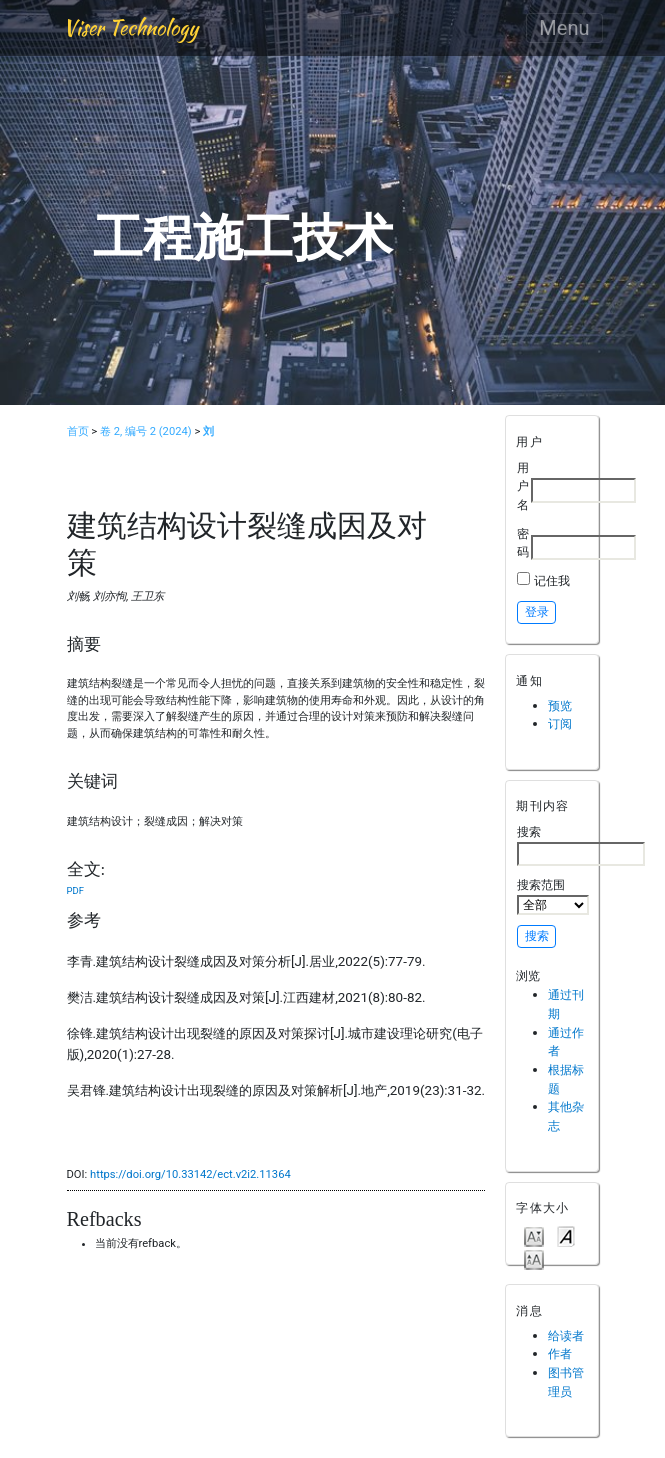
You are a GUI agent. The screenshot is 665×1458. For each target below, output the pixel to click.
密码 (523, 543)
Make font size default (566, 1235)
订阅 (560, 723)
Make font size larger (534, 1258)
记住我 (552, 580)
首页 (78, 431)
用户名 (523, 486)
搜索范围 (553, 896)
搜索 (581, 845)
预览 (560, 705)
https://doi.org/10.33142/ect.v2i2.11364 (190, 1174)
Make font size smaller (534, 1235)
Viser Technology (130, 27)
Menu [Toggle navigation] (564, 28)
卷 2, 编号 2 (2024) (146, 431)
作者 (560, 1353)
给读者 (566, 1335)
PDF (75, 890)
